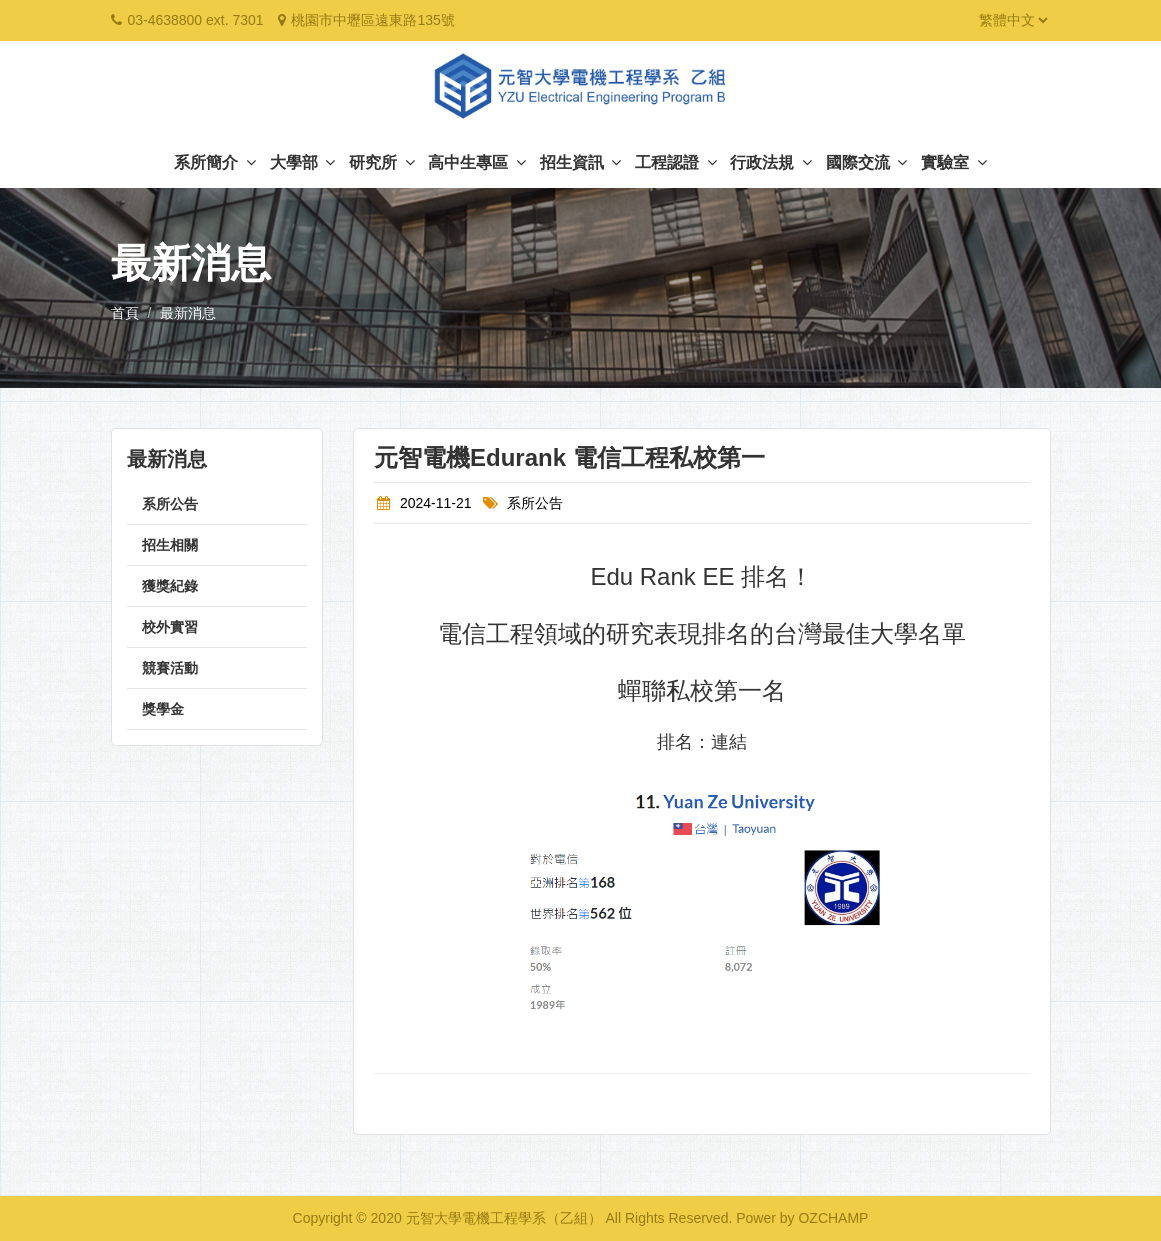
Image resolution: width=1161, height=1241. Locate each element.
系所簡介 (214, 162)
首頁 (125, 313)
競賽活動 (170, 668)
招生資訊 (580, 162)
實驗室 (953, 162)
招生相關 (170, 545)
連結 (729, 742)
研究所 (381, 162)
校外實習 (170, 627)
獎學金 (163, 709)
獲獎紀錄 (170, 586)
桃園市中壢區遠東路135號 (372, 20)
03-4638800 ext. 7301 (195, 20)
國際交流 (866, 162)
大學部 (302, 162)
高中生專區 (476, 162)
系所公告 (170, 504)
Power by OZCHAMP (802, 1218)
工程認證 (675, 162)
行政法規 (770, 162)
